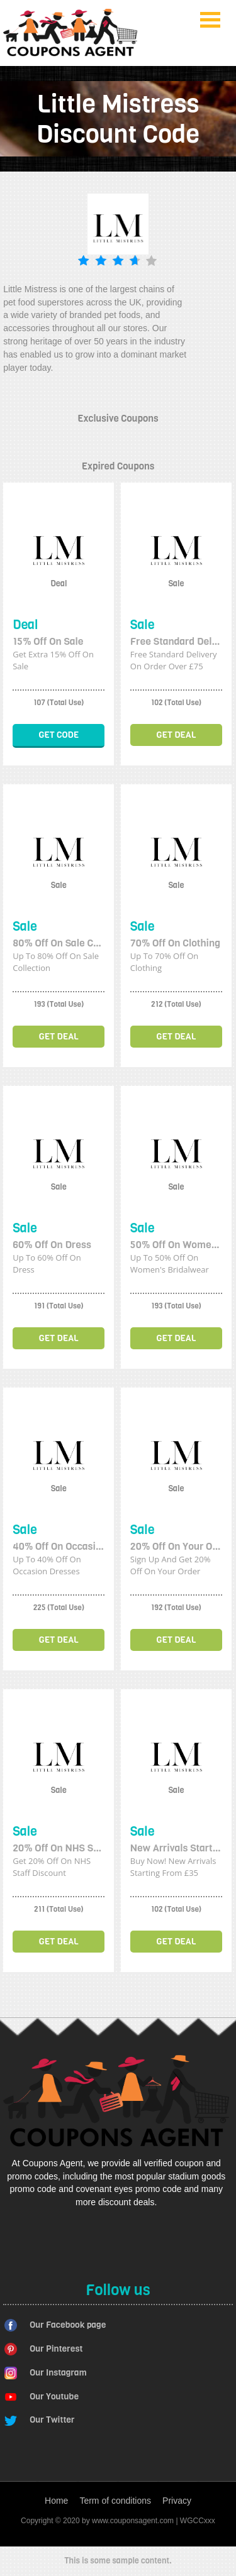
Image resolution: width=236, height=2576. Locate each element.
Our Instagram (58, 2373)
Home (56, 2501)
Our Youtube (54, 2397)
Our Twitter (52, 2420)
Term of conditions (115, 2501)
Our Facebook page (68, 2325)
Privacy (176, 2501)
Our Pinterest (56, 2349)
